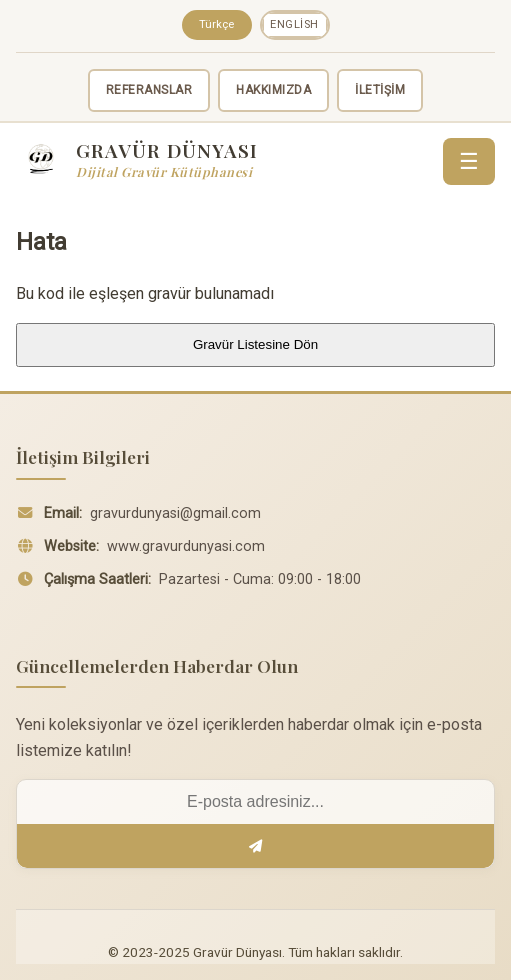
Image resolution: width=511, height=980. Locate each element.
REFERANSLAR (149, 90)
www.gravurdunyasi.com (186, 546)
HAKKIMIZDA (273, 90)
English (294, 24)
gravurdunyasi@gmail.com (175, 513)
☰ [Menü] (469, 161)
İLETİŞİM (380, 90)
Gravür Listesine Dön (255, 344)
